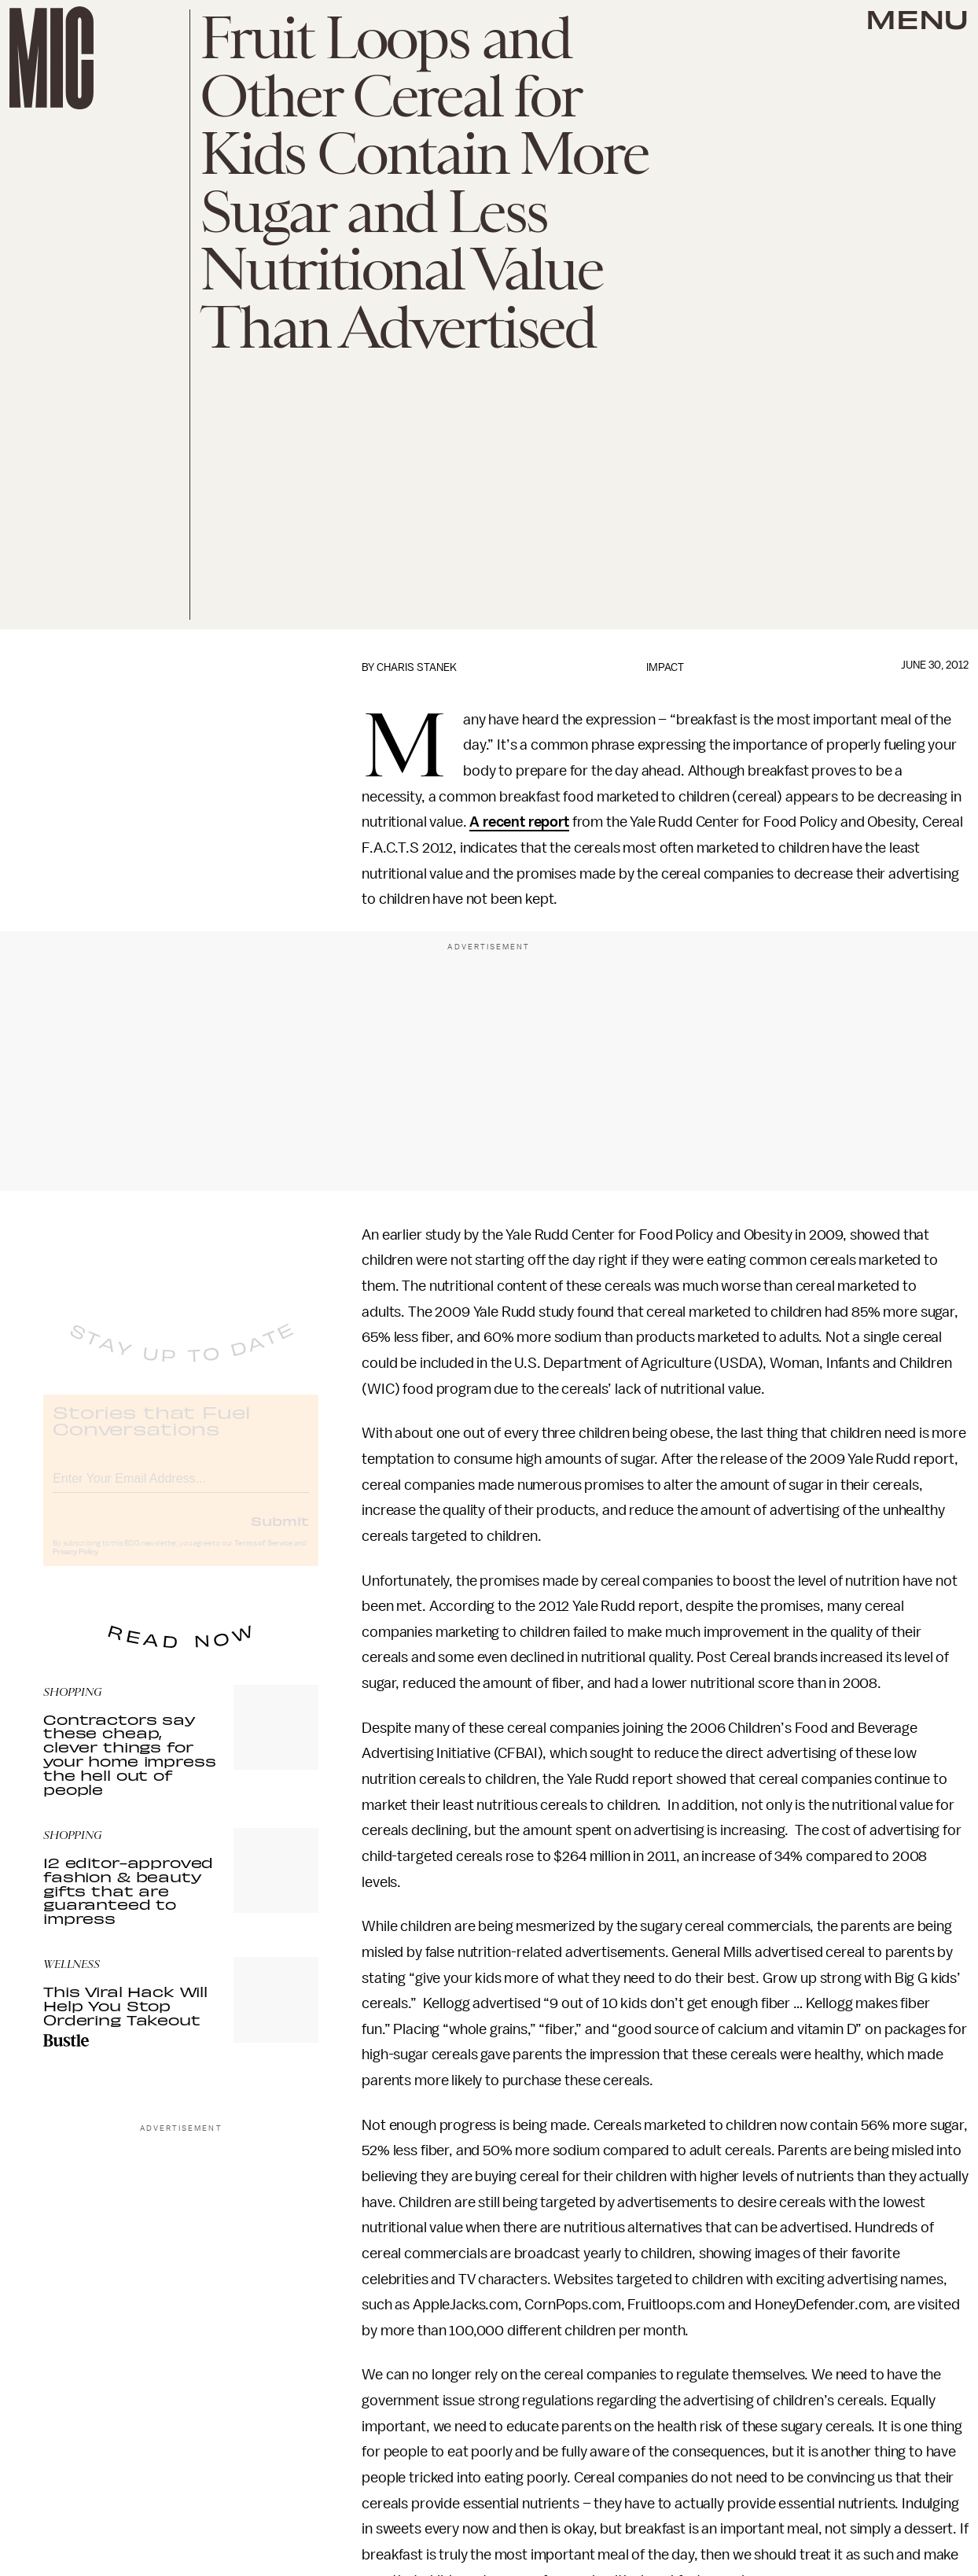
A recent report (519, 822)
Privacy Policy (75, 1565)
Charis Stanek (417, 667)
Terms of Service (263, 1557)
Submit (280, 1534)
